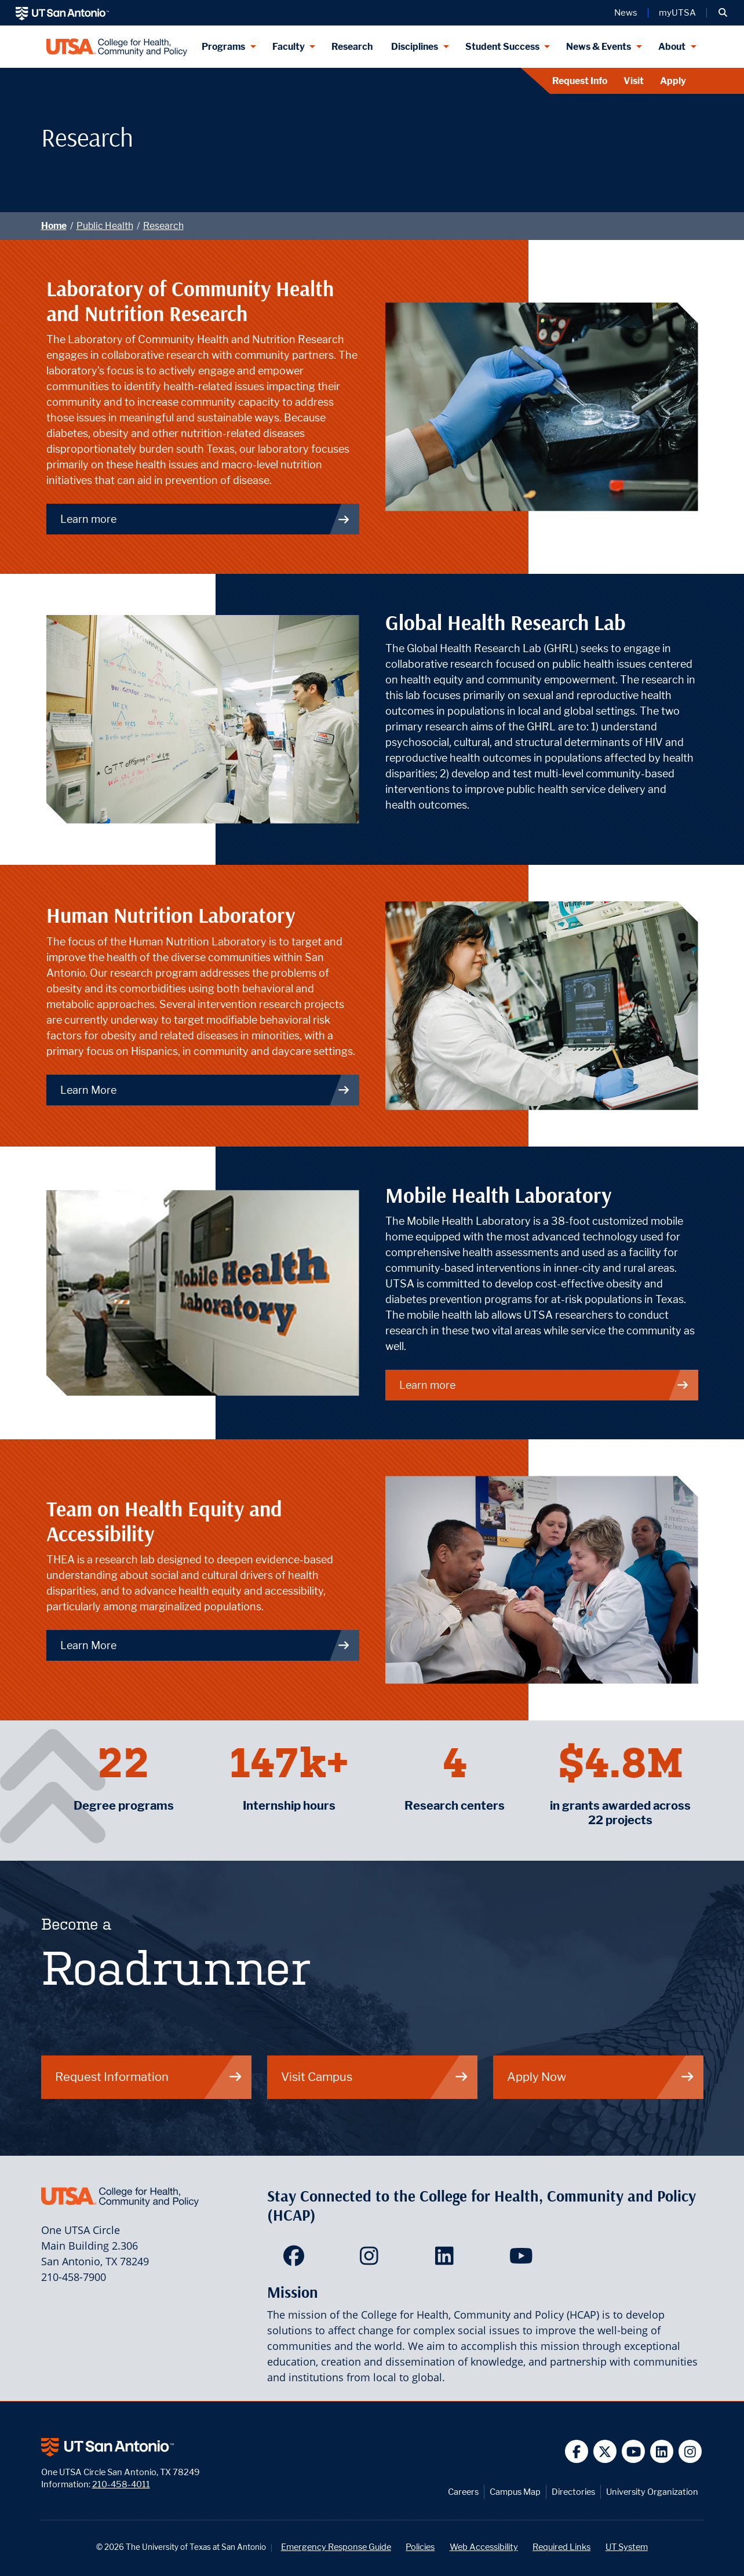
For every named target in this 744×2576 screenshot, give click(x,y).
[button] (722, 12)
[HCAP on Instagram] (372, 2259)
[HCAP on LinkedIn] (447, 2259)
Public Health (104, 225)
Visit (633, 80)
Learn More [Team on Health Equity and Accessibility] (205, 1645)
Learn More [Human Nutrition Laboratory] (205, 1090)
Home (54, 225)
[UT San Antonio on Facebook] (577, 2452)
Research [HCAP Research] (352, 46)
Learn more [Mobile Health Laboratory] (544, 1385)
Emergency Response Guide (336, 2547)
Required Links (561, 2547)
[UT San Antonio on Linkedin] (662, 2452)
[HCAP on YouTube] (522, 2259)
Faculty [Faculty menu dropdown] (288, 46)
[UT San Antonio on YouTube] (633, 2452)
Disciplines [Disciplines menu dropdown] (414, 46)
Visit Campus (375, 2076)
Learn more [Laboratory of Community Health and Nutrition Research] (205, 519)
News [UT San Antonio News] (625, 12)
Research (163, 225)
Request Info (579, 80)
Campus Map (515, 2492)
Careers (463, 2492)
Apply (673, 80)
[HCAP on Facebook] (296, 2259)
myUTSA (677, 12)
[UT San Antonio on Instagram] (690, 2452)
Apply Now (601, 2076)
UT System (627, 2547)
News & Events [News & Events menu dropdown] (598, 46)
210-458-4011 (121, 2484)
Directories (573, 2492)
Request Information (149, 2076)
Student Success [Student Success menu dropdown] (502, 46)
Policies (420, 2547)
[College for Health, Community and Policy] (117, 47)
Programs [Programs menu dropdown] (223, 46)
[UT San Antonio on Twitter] (605, 2452)
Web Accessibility (484, 2547)
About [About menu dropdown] (671, 46)
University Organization (652, 2492)
